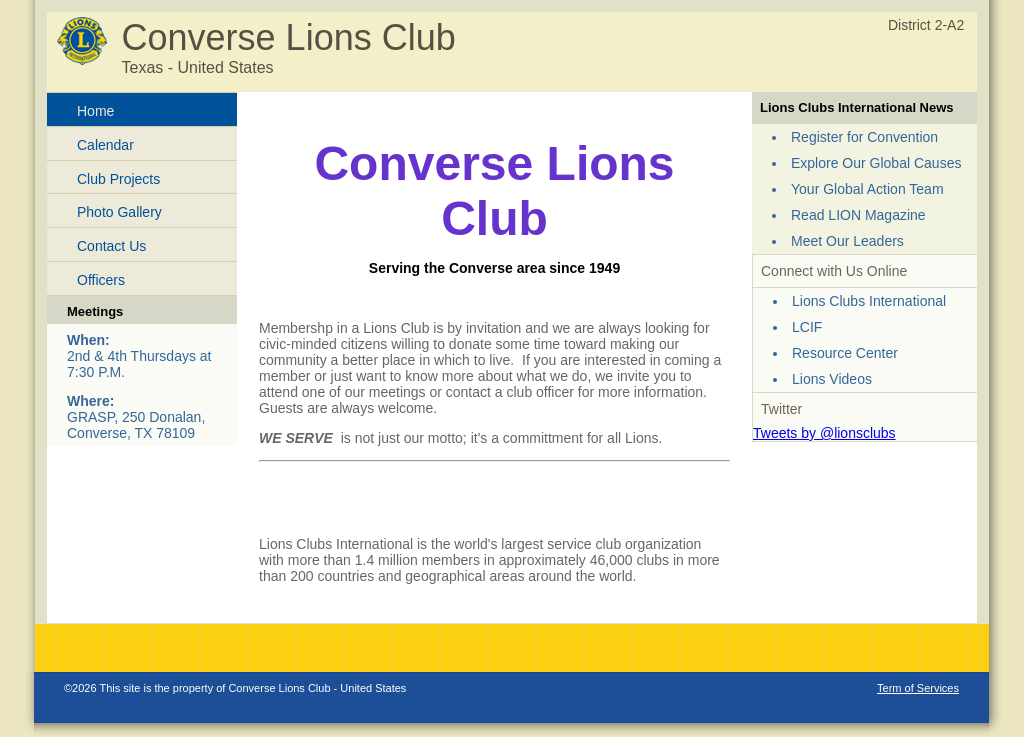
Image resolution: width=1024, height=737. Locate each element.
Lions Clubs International (869, 301)
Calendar (105, 145)
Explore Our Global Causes (876, 163)
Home (95, 111)
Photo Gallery (119, 212)
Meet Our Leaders (847, 241)
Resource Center (845, 353)
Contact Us (111, 246)
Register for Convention (864, 137)
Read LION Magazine (858, 215)
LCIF (807, 327)
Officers (101, 280)
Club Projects (118, 179)
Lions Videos (832, 379)
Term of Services (918, 688)
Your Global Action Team (867, 189)
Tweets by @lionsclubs (824, 433)
